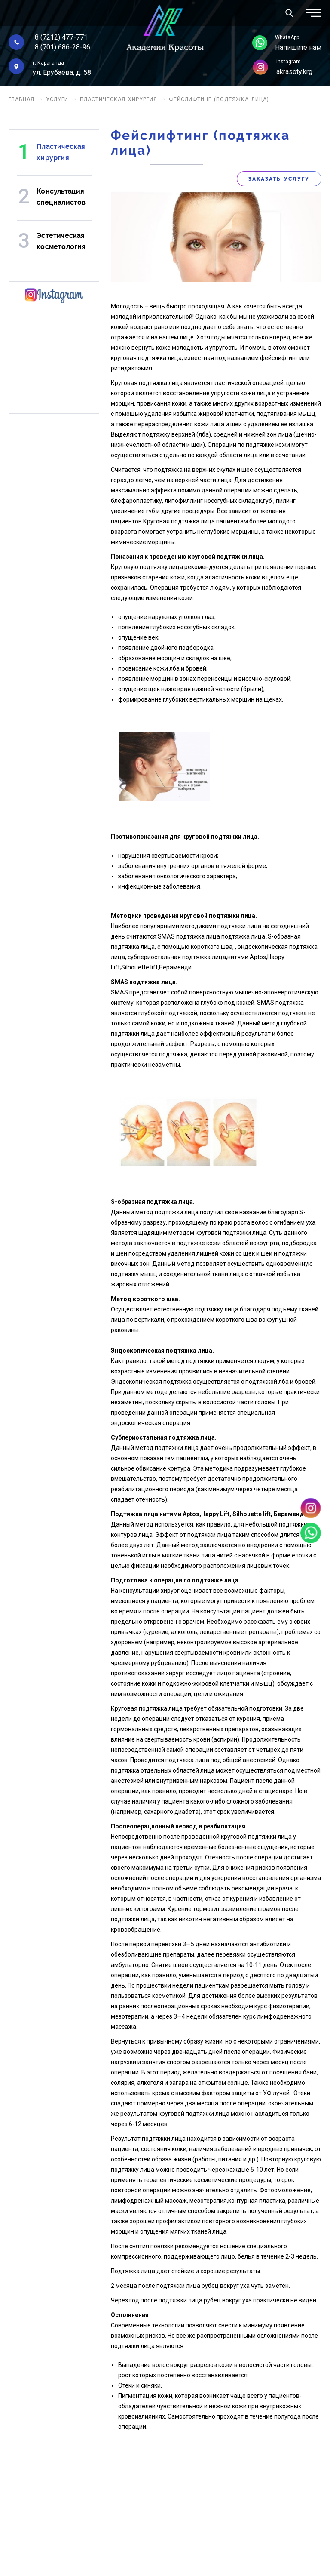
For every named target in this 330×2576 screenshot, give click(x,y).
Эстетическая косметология (61, 241)
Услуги (57, 99)
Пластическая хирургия (118, 99)
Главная (21, 99)
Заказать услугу (278, 179)
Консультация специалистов (61, 196)
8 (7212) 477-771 (61, 37)
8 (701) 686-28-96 (62, 47)
